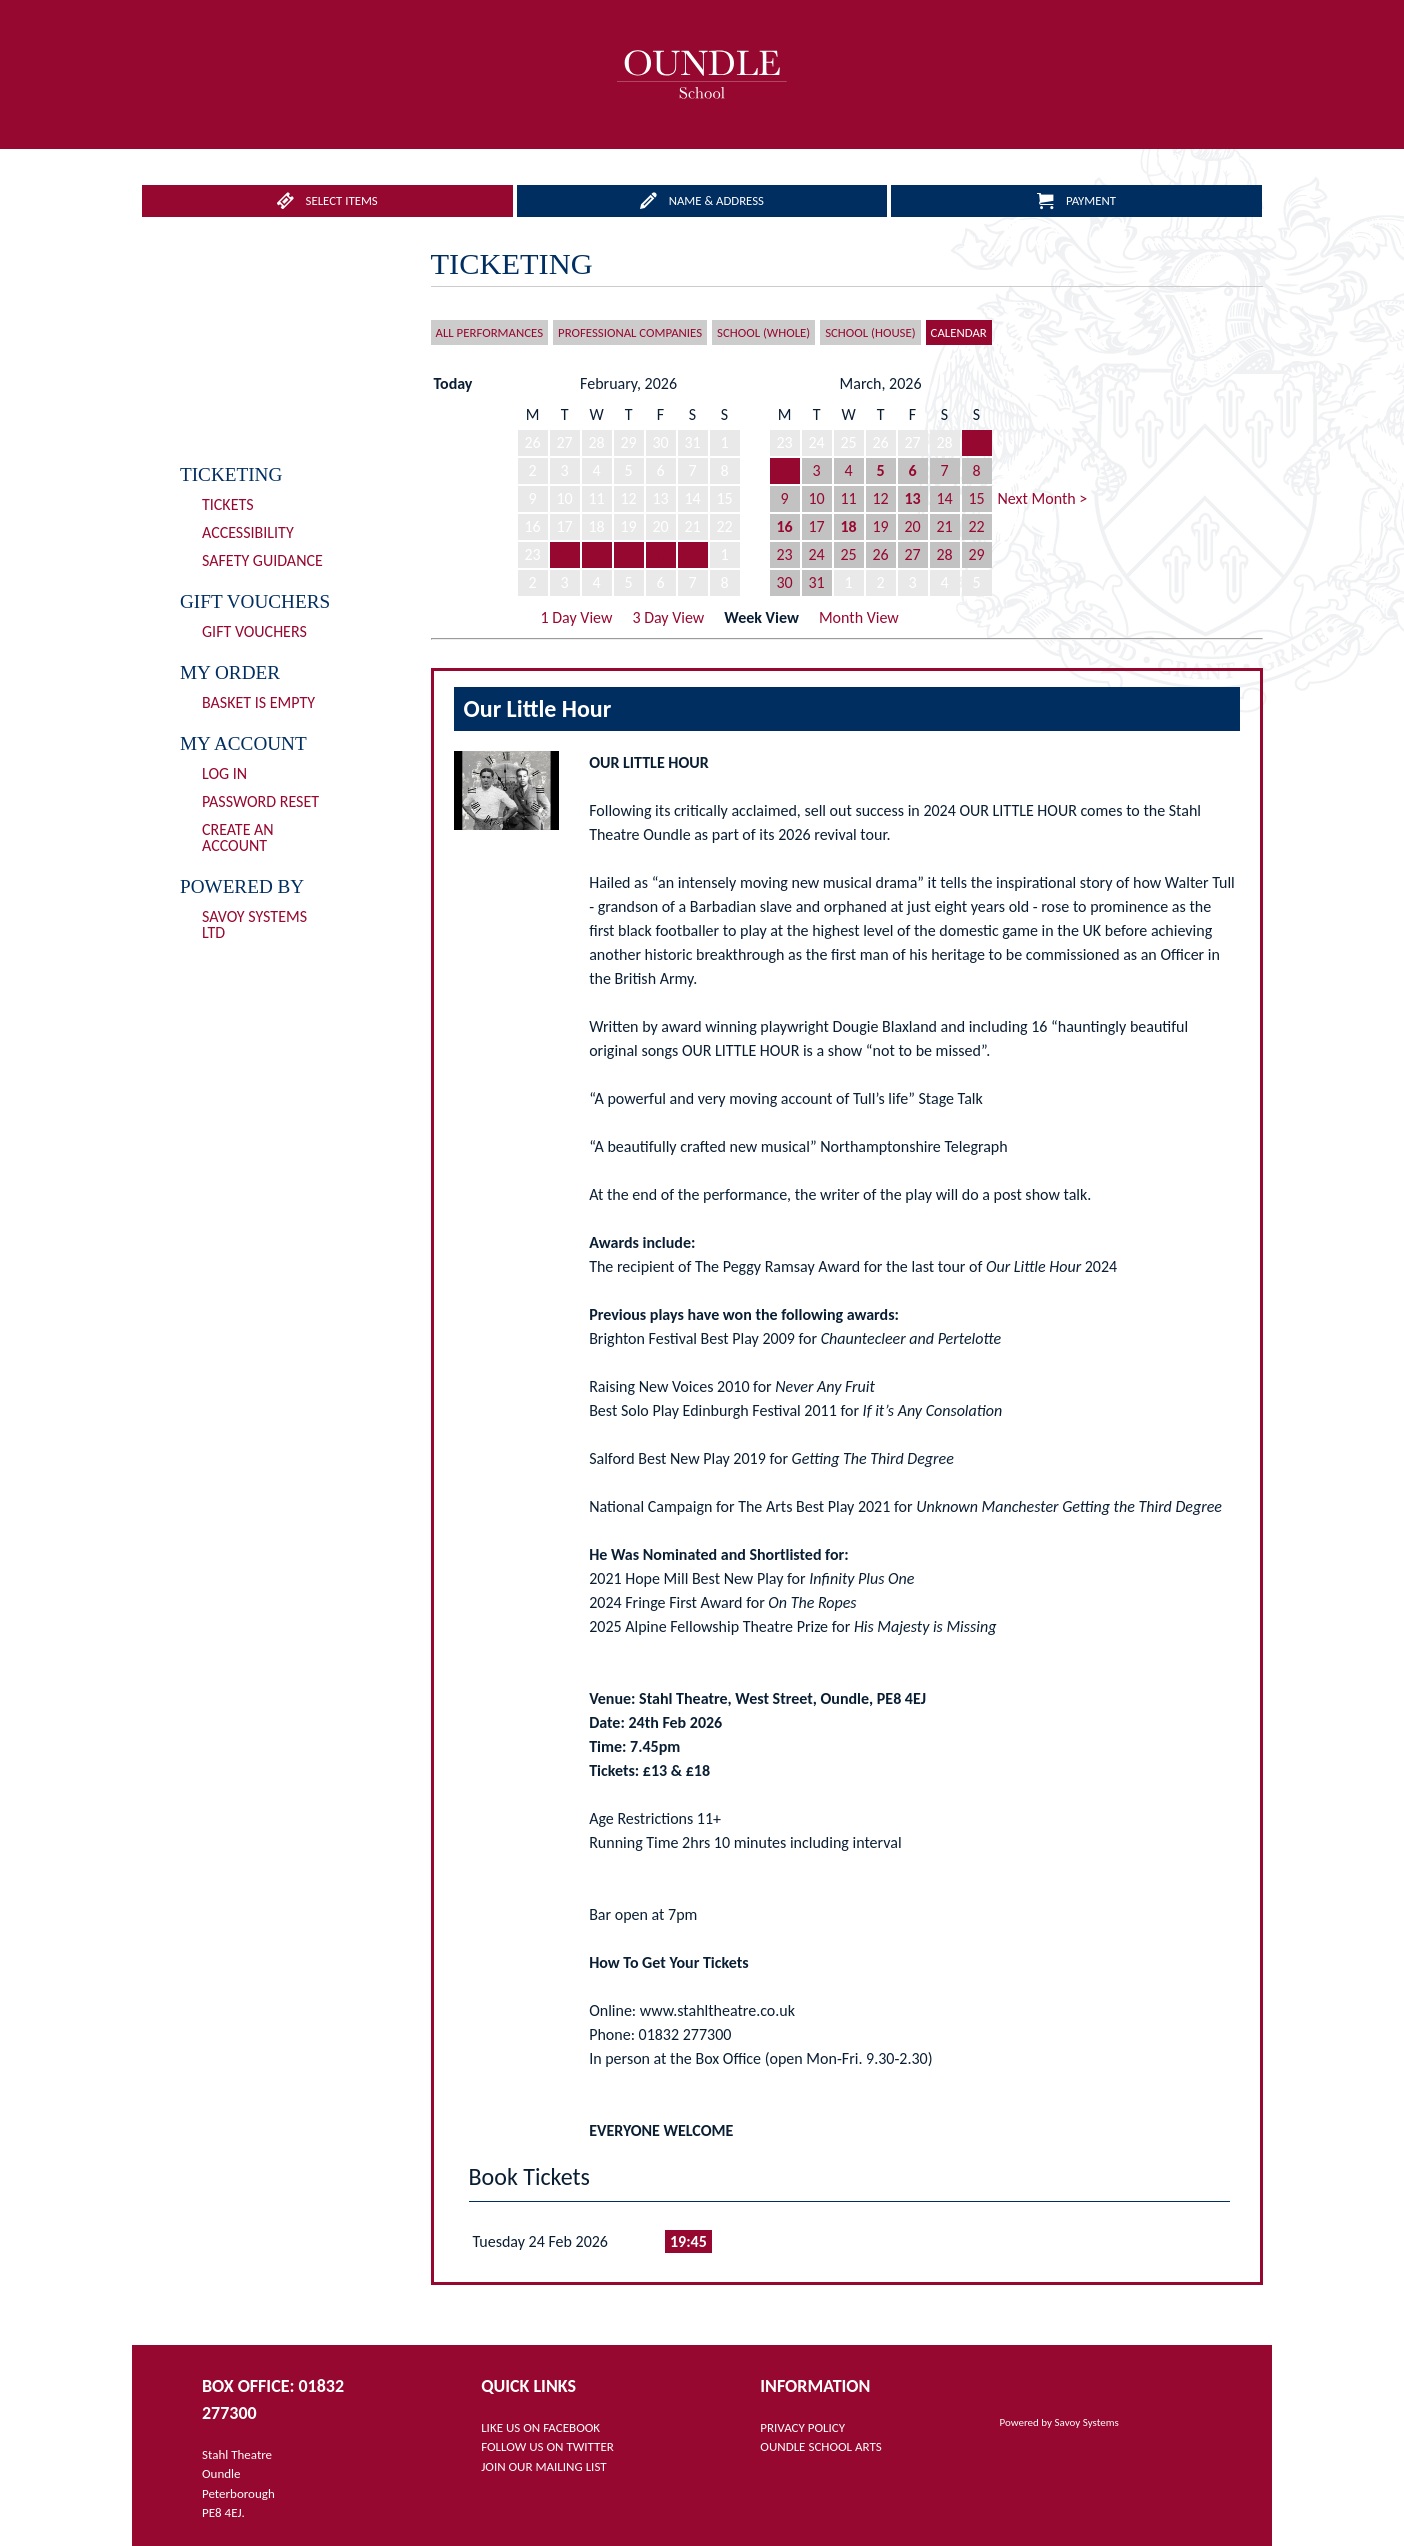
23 (784, 554)
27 (660, 554)
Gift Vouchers (254, 631)
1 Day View (577, 617)
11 (848, 498)
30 (784, 582)
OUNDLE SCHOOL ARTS (820, 2446)
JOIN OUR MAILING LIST (543, 2466)
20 (912, 526)
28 (692, 554)
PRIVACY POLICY (802, 2427)
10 (816, 498)
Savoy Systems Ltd (254, 924)
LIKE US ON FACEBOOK (540, 2427)
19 (880, 526)
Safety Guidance (262, 560)
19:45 (688, 2241)
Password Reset (260, 801)
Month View (859, 617)
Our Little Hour (538, 708)
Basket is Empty (258, 702)
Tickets (228, 504)
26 (628, 554)
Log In (224, 773)
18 (848, 526)
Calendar (959, 332)
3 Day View (668, 617)
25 (596, 554)
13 (912, 498)
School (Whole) (763, 332)
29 (976, 554)
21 (944, 526)
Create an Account (238, 837)
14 (944, 498)
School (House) (870, 332)
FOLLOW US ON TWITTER (547, 2446)
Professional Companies (630, 332)
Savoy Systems (1087, 2422)
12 (880, 498)
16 (784, 526)
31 (816, 582)
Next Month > (1043, 498)
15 (976, 498)
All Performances (490, 332)
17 (816, 526)
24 (564, 554)
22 (976, 526)
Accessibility (248, 532)
